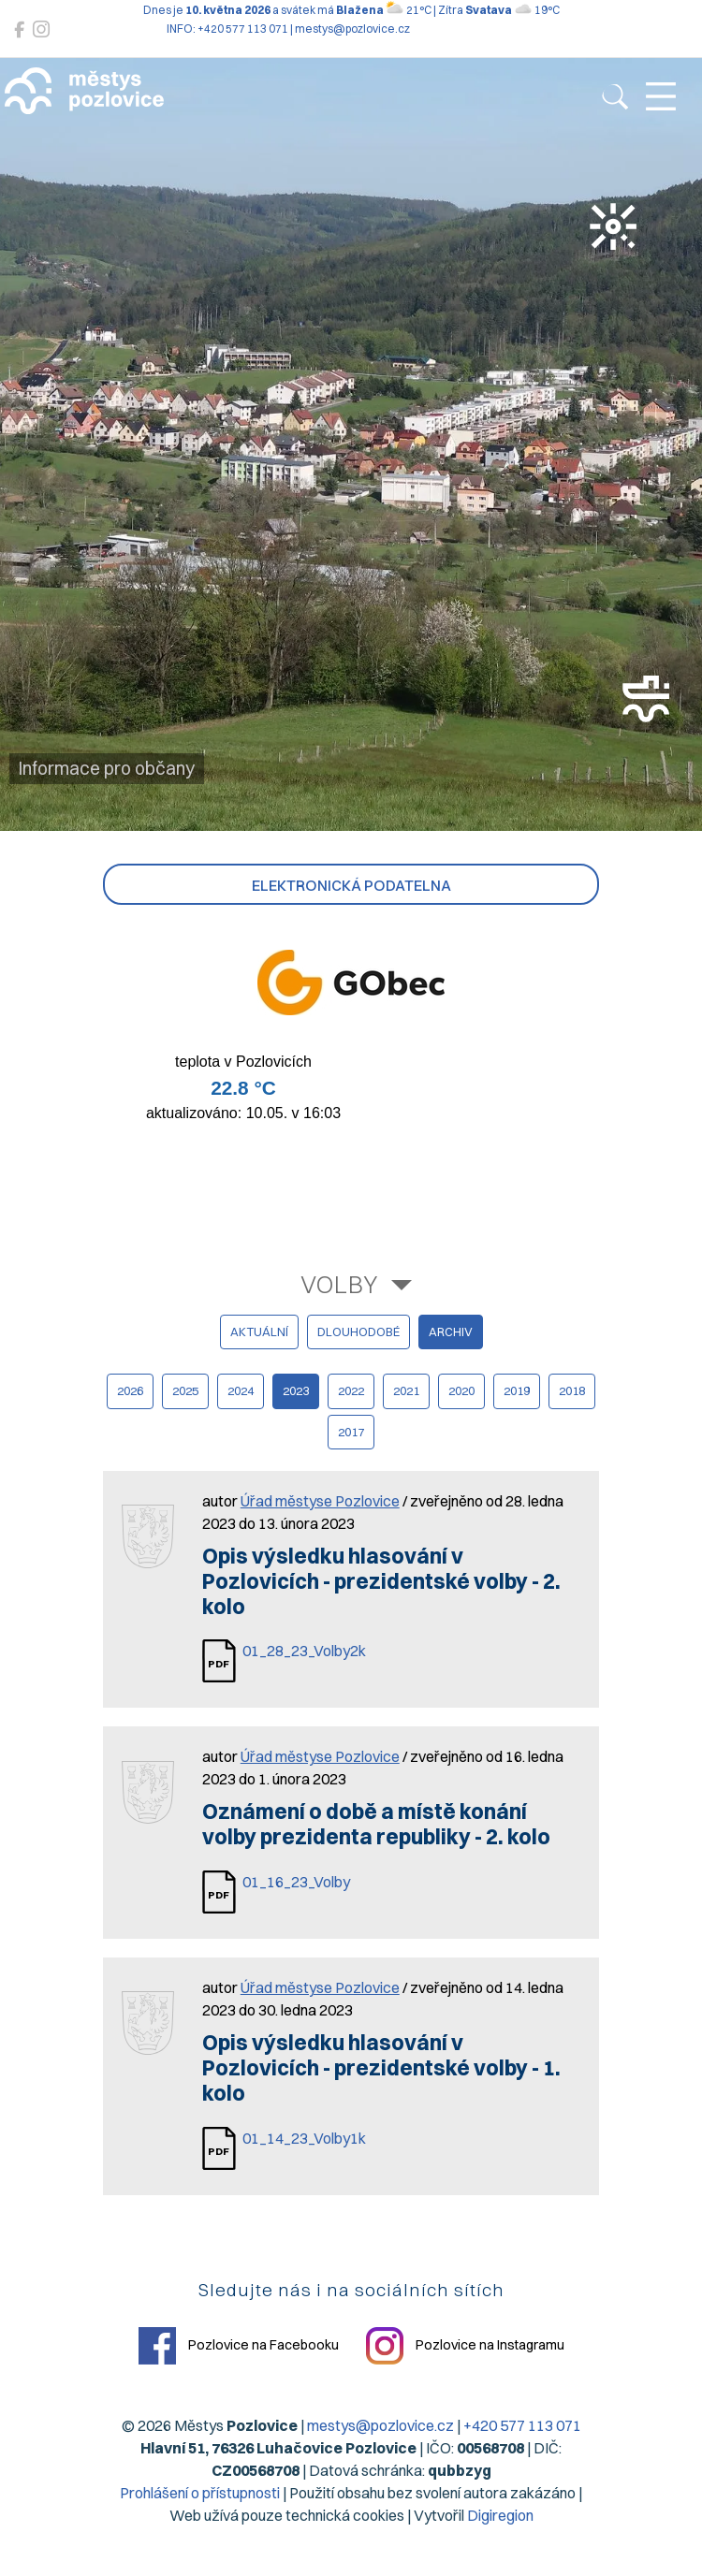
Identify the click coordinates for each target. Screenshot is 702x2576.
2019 (517, 1390)
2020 (461, 1390)
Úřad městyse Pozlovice (320, 1501)
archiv (451, 1331)
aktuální (259, 1331)
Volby (339, 1284)
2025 (185, 1390)
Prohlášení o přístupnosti (200, 2492)
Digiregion (500, 2515)
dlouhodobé (358, 1331)
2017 (351, 1431)
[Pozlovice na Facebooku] (19, 29)
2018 (572, 1390)
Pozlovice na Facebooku (239, 2346)
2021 (406, 1390)
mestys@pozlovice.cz (380, 2425)
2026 (130, 1390)
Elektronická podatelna (351, 885)
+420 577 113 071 (522, 2425)
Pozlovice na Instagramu (465, 2346)
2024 (240, 1390)
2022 (351, 1390)
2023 (296, 1390)
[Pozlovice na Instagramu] (41, 29)
